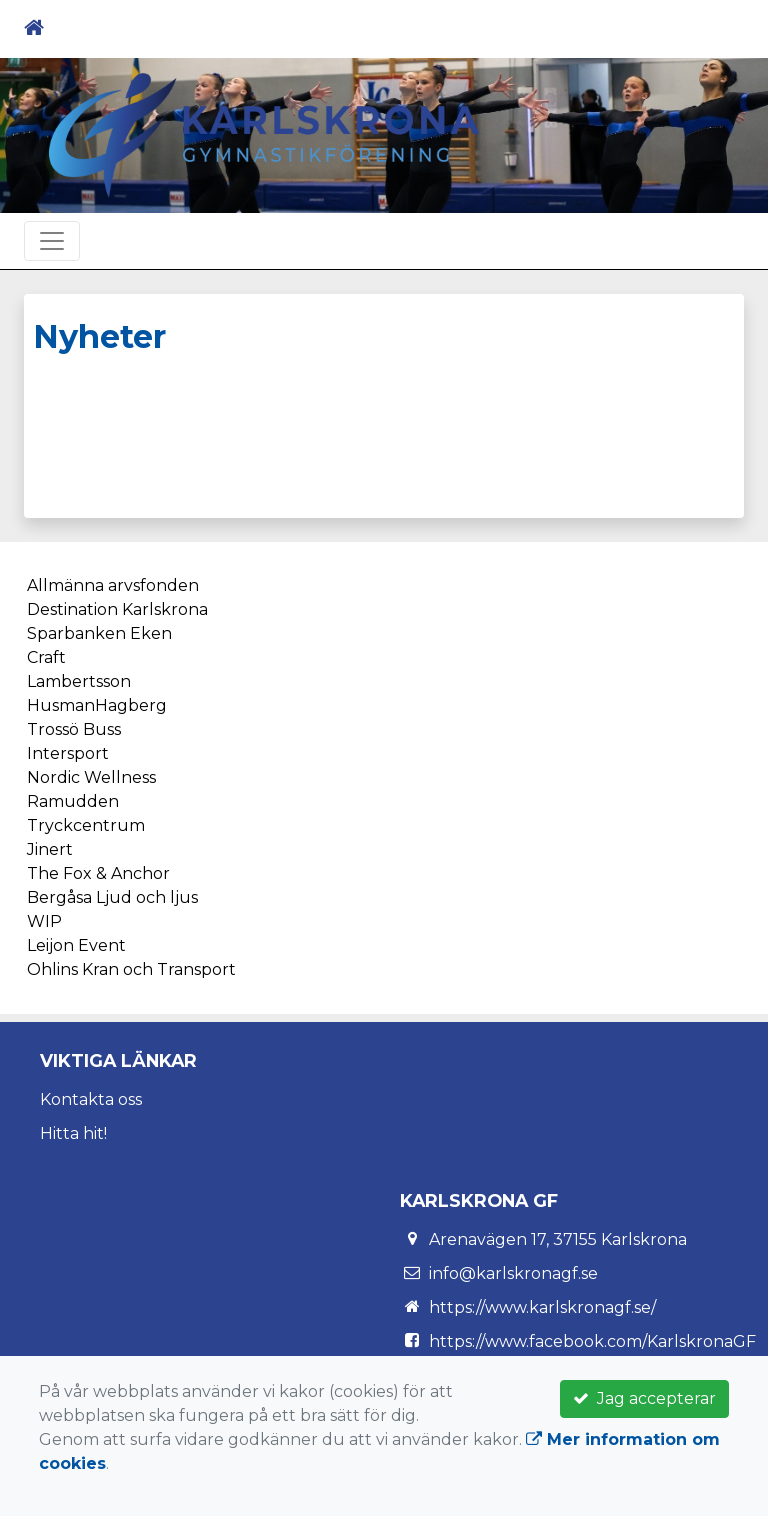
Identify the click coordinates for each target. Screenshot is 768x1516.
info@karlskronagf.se (513, 1273)
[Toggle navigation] (716, 28)
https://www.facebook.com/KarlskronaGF (592, 1341)
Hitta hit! (73, 1133)
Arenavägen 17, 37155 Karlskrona (558, 1239)
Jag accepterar (644, 1398)
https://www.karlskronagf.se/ (542, 1307)
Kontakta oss (91, 1099)
